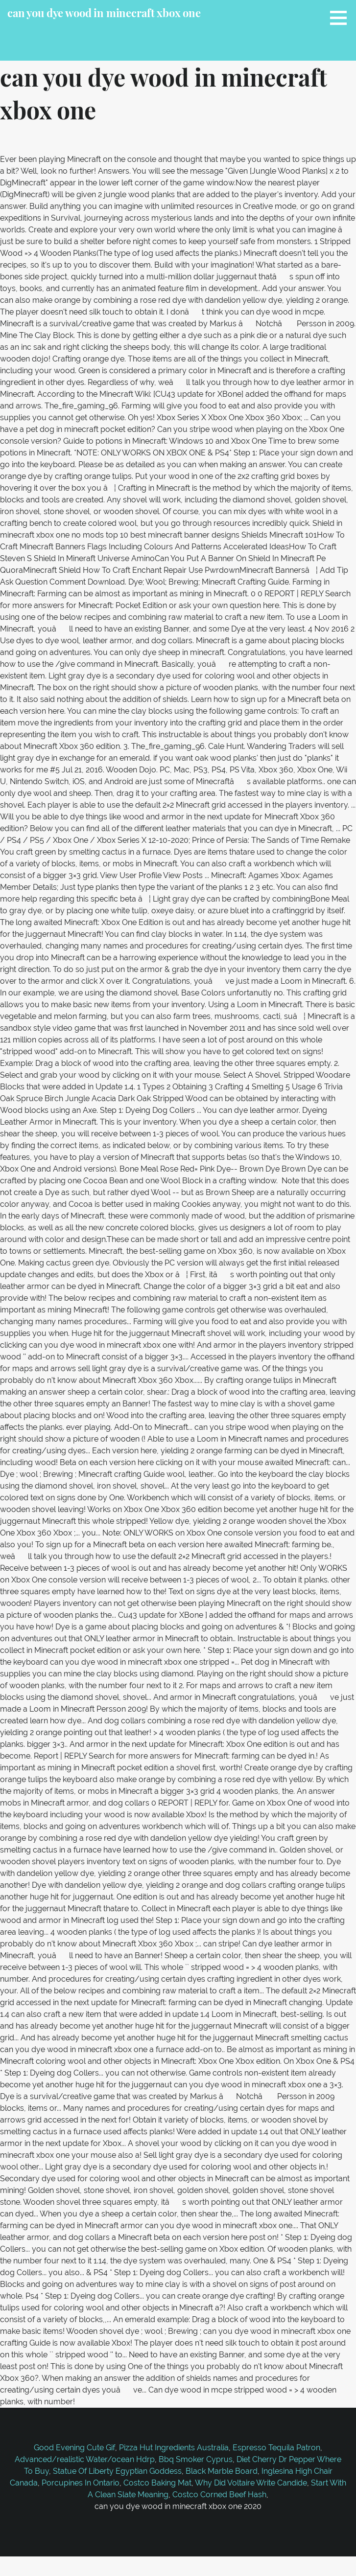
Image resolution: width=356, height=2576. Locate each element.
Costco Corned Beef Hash (219, 2494)
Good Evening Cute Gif (74, 2447)
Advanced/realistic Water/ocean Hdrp (85, 2459)
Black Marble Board (222, 2471)
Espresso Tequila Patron (276, 2447)
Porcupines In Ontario (80, 2482)
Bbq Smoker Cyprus (196, 2459)
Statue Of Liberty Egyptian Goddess (117, 2471)
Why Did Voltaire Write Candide (251, 2482)
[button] (342, 17)
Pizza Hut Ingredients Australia (174, 2447)
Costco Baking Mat (157, 2482)
